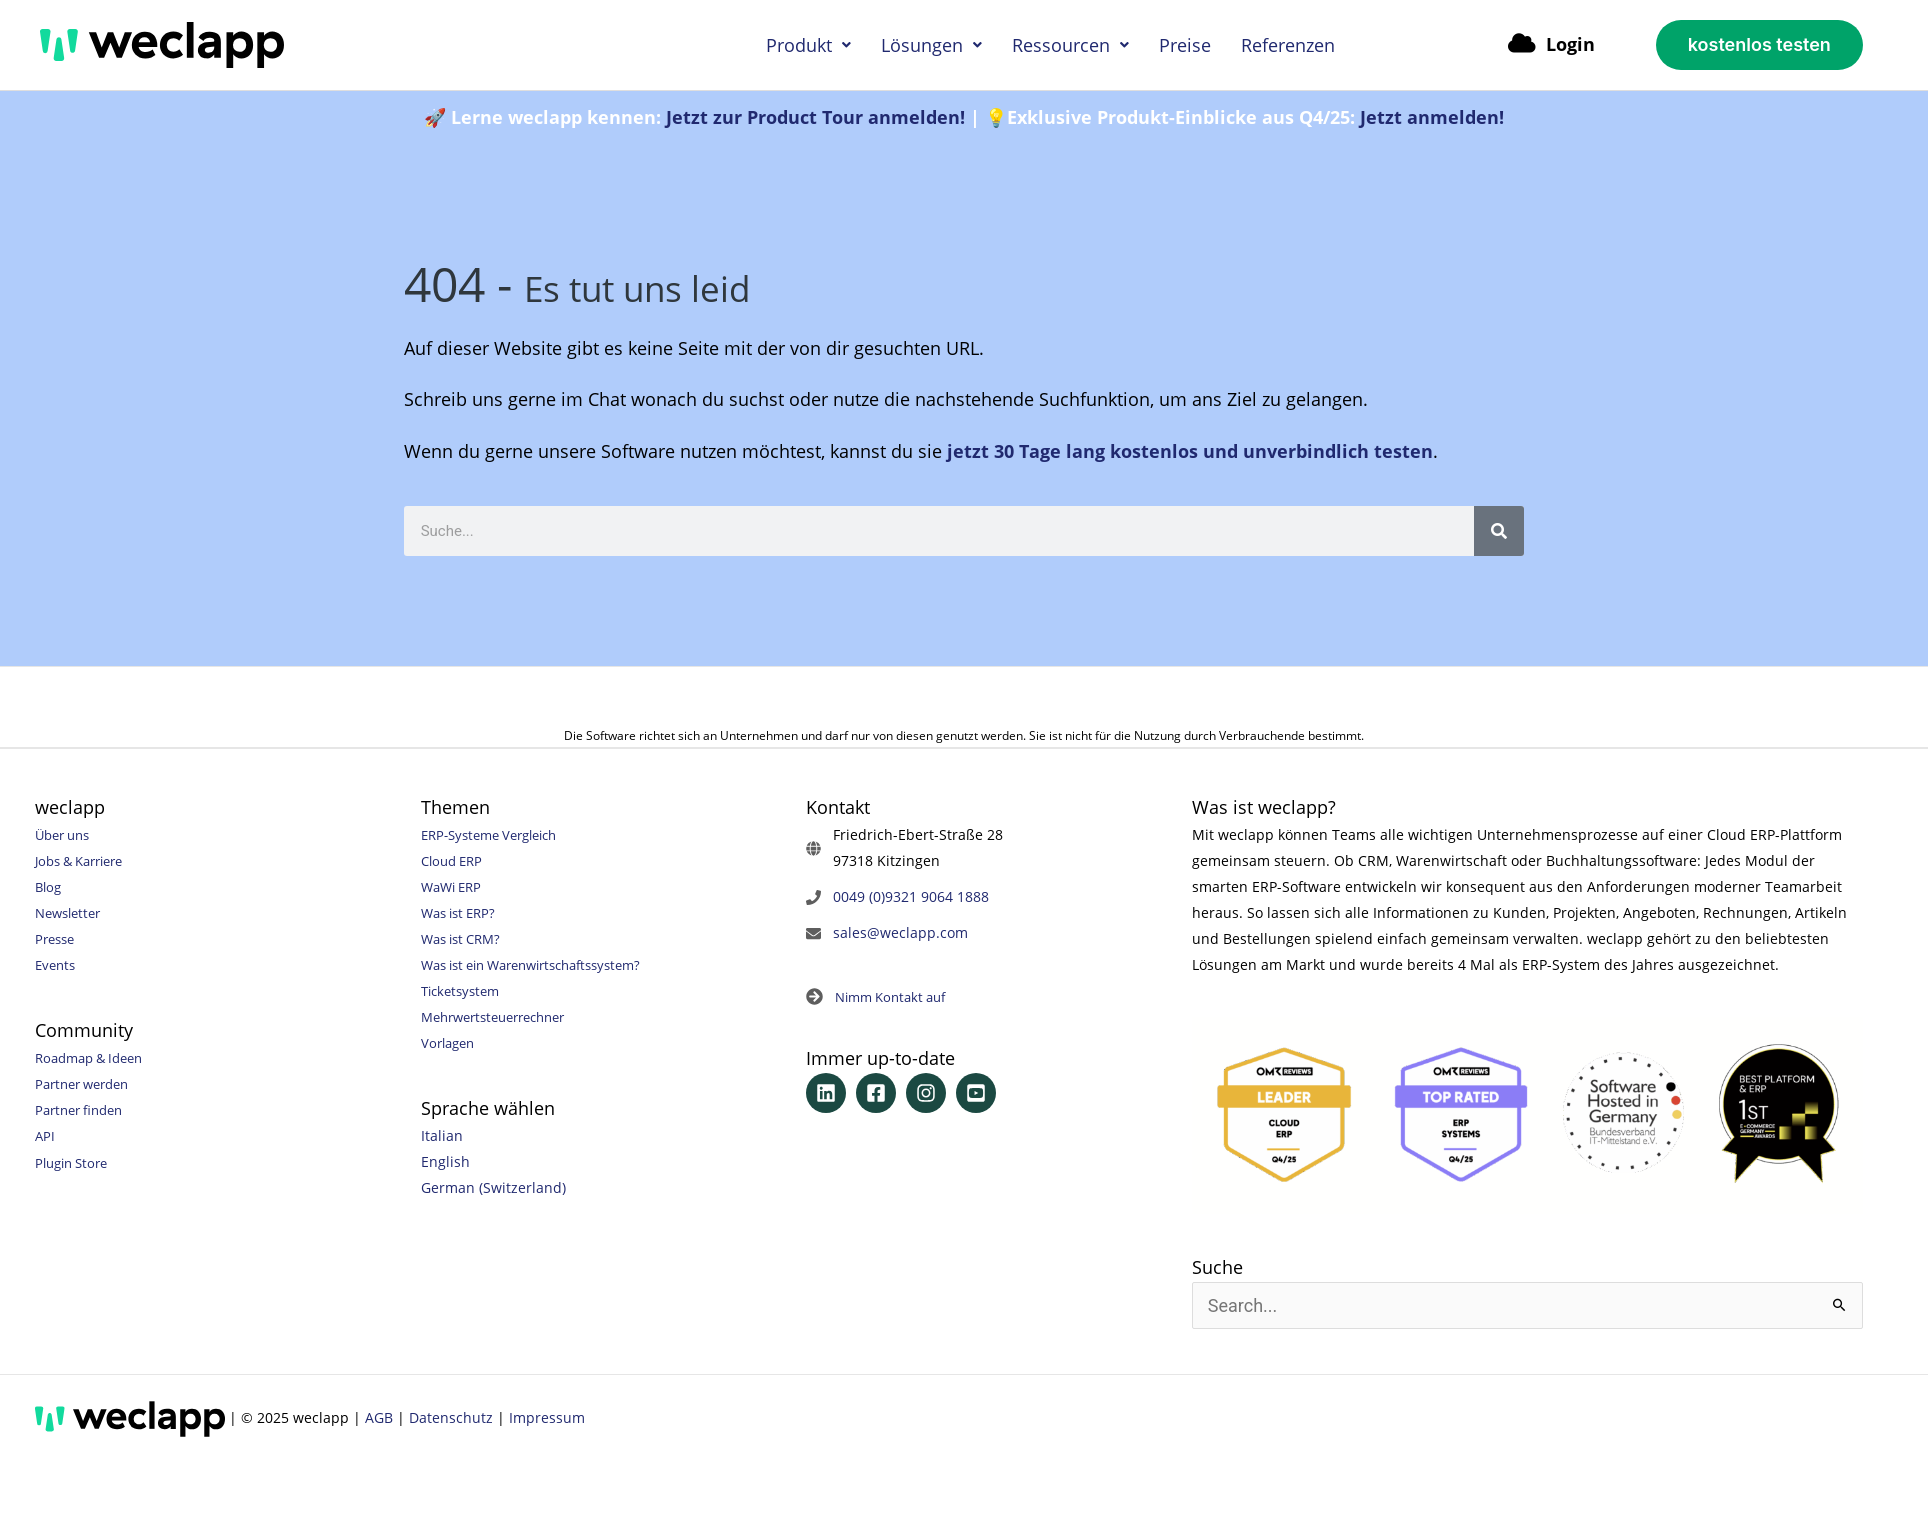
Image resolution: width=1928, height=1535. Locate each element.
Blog (49, 886)
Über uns (66, 834)
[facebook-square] (879, 1094)
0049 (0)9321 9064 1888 (911, 896)
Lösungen (931, 45)
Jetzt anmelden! (1432, 117)
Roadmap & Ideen (95, 1057)
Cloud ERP (455, 860)
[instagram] (929, 1094)
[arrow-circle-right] (881, 997)
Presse (57, 938)
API (45, 1135)
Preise (1185, 45)
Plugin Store (75, 1161)
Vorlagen (450, 1042)
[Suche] (1499, 531)
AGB (379, 1417)
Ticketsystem (464, 990)
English (445, 1161)
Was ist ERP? (462, 912)
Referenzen (1288, 45)
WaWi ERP (454, 886)
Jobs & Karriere (85, 860)
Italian (442, 1135)
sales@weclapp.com (900, 932)
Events (57, 964)
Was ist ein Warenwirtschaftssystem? (545, 964)
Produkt (808, 45)
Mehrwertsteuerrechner (502, 1016)
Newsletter (71, 912)
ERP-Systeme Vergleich (497, 834)
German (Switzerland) (493, 1187)
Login (1551, 44)
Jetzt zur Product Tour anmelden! (815, 117)
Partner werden (87, 1083)
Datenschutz (451, 1417)
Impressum (547, 1417)
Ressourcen (1070, 45)
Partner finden (83, 1109)
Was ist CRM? (465, 938)
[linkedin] (829, 1094)
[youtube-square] (979, 1094)
